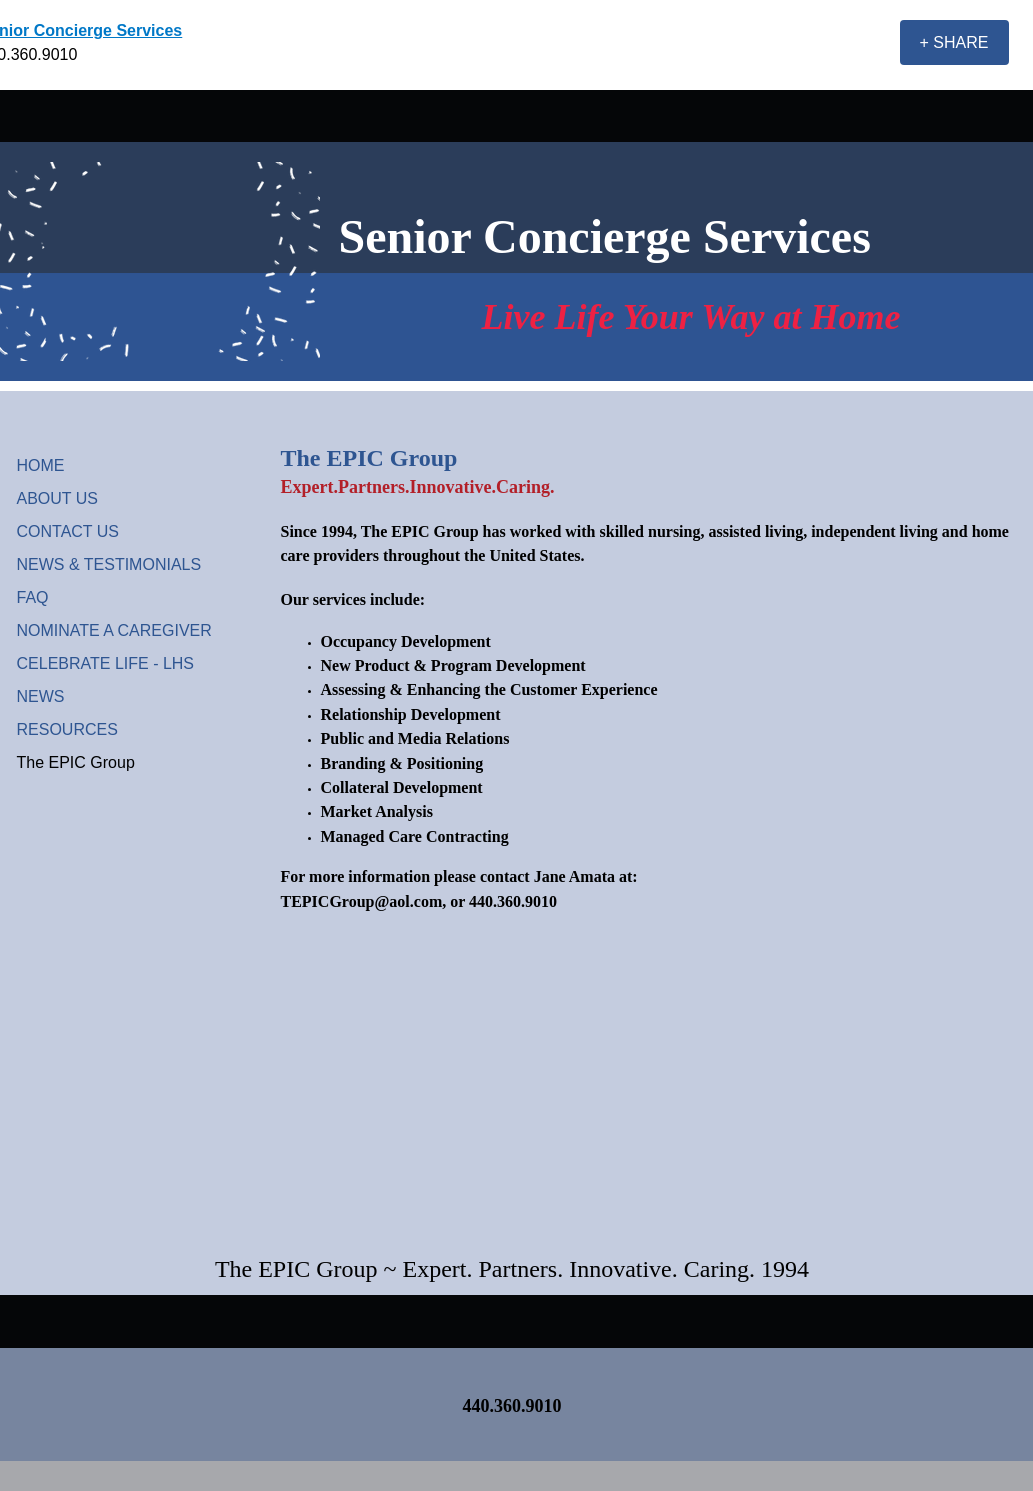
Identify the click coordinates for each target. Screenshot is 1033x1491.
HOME (41, 465)
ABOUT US (58, 498)
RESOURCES (67, 729)
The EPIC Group (76, 762)
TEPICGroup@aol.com (362, 901)
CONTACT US (68, 531)
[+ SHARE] (954, 42)
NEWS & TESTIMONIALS (109, 564)
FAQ (33, 597)
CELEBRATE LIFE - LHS (106, 663)
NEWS (41, 696)
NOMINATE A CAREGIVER (114, 630)
